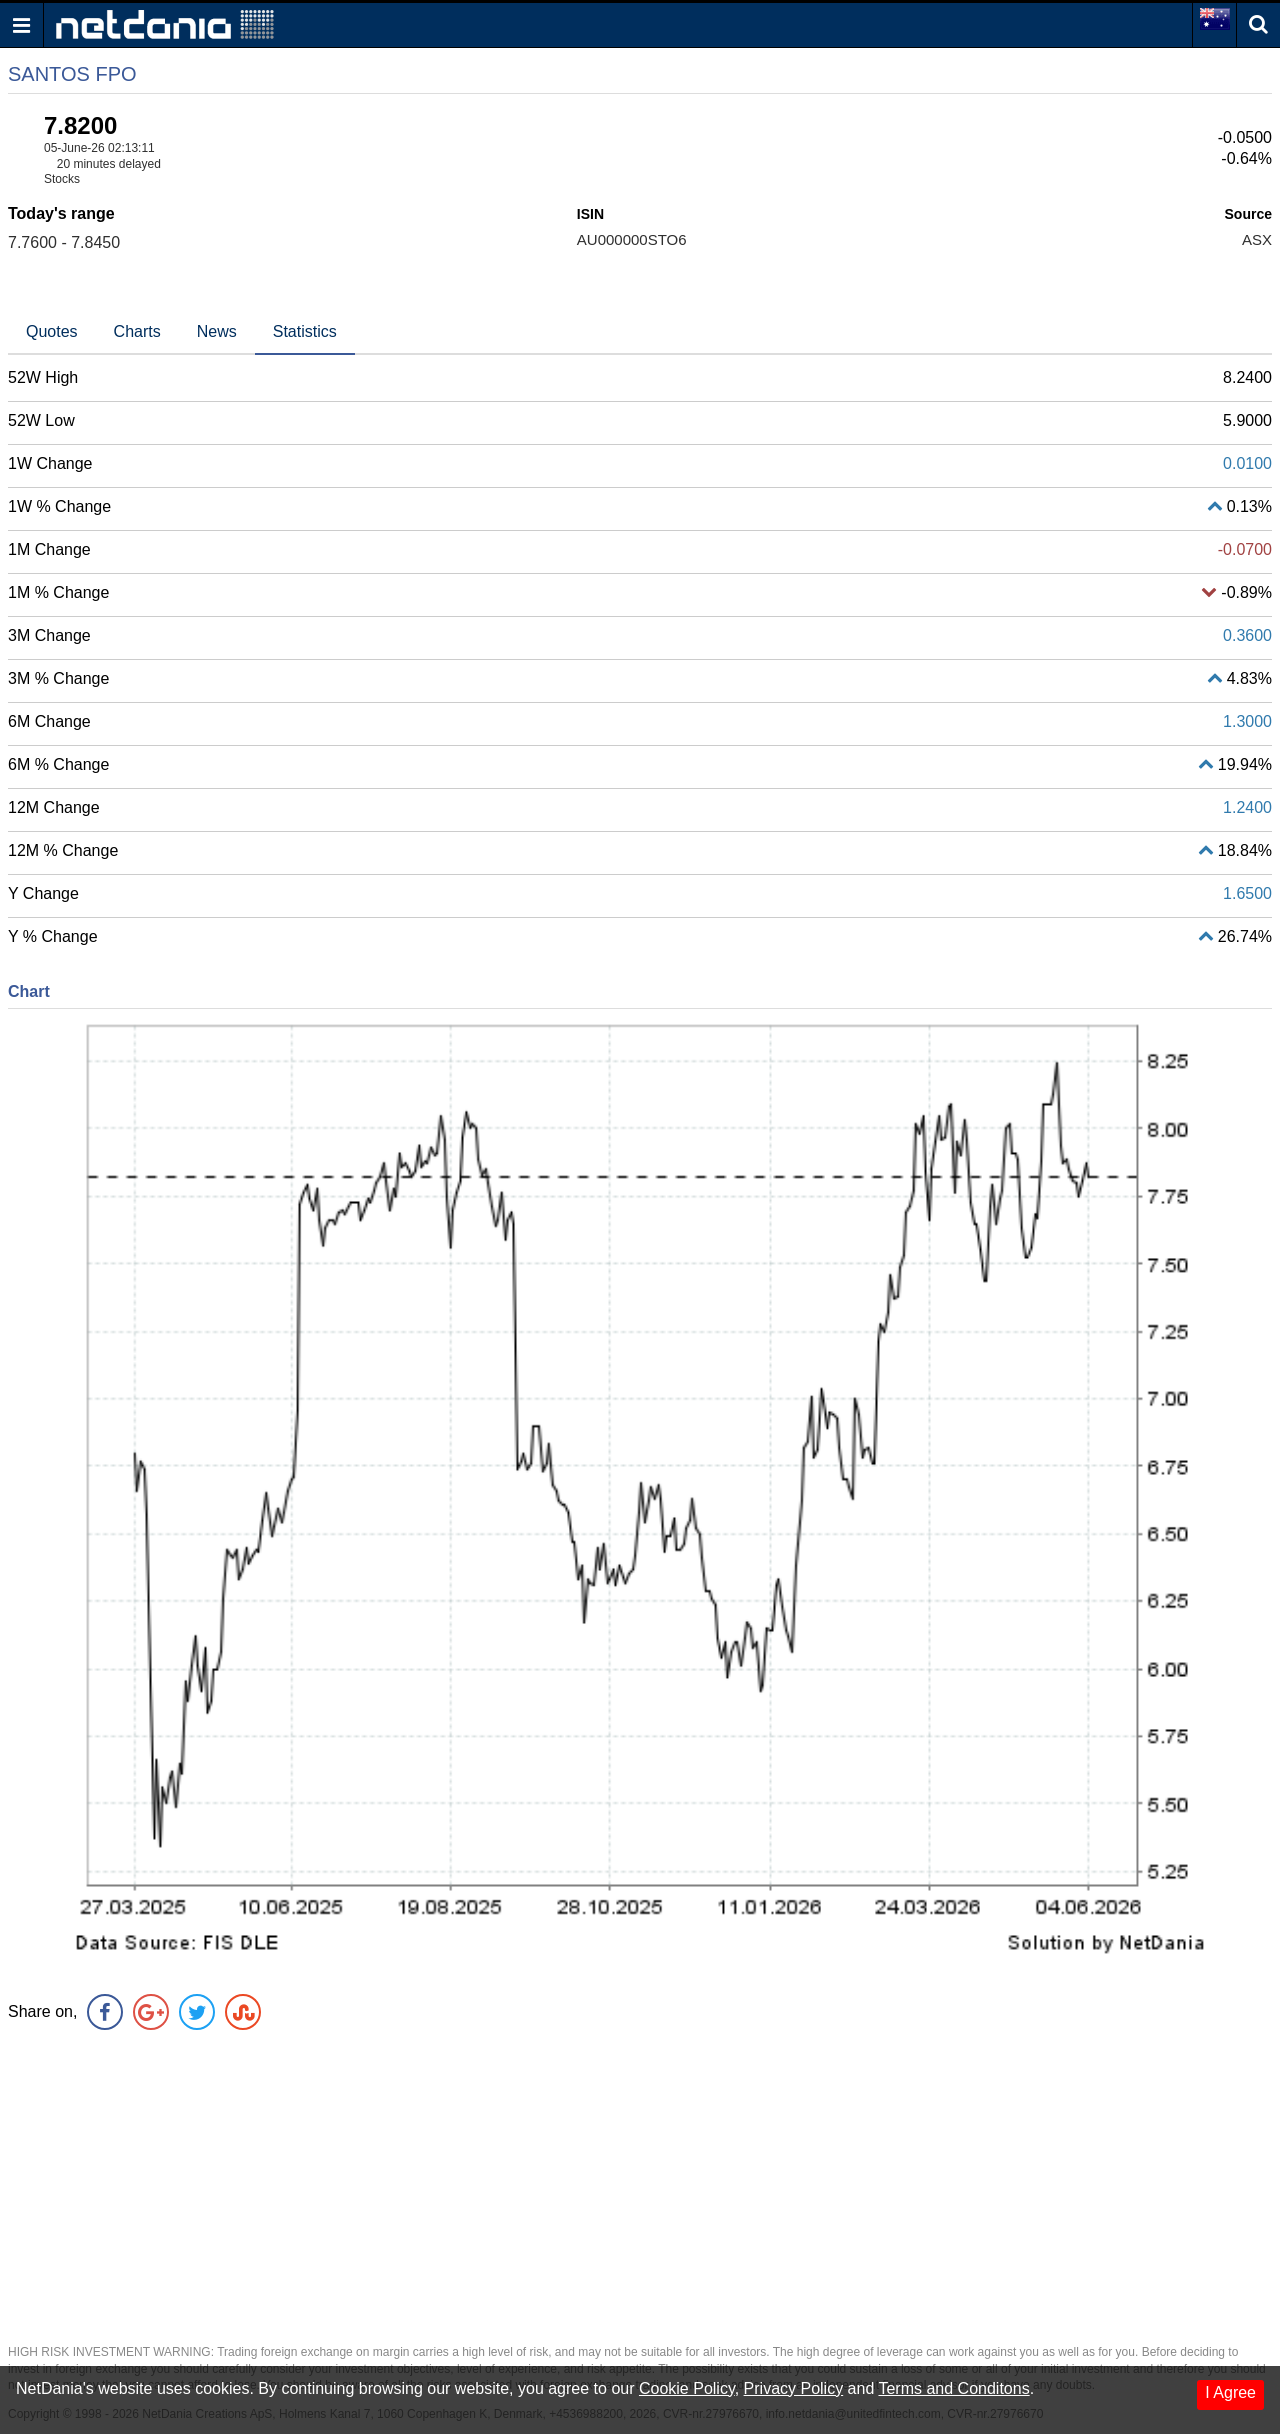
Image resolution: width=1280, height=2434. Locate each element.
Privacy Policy (794, 2388)
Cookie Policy (687, 2388)
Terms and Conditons (953, 2388)
